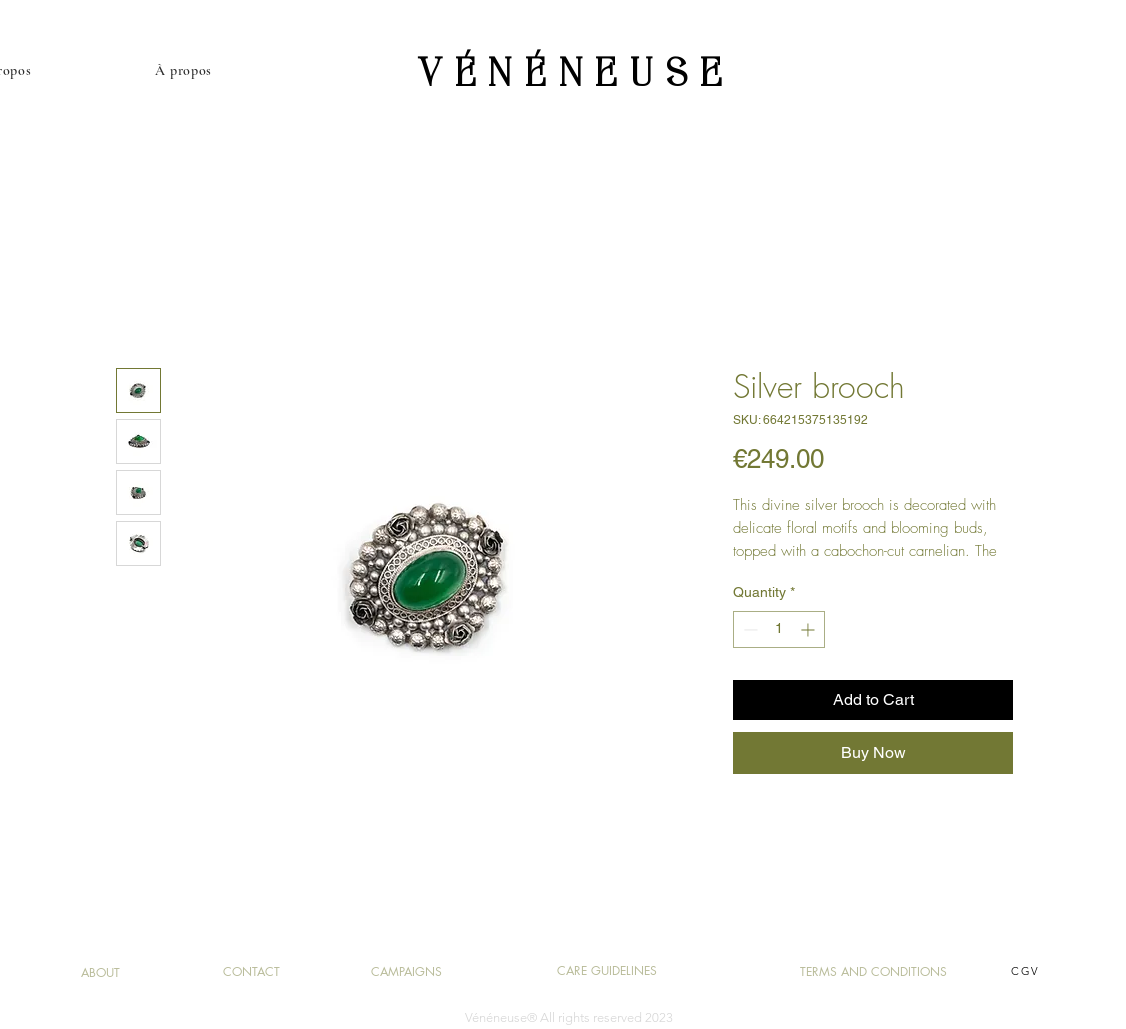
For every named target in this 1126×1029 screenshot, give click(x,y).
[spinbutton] (779, 629)
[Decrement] (748, 629)
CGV (1025, 971)
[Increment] (809, 629)
